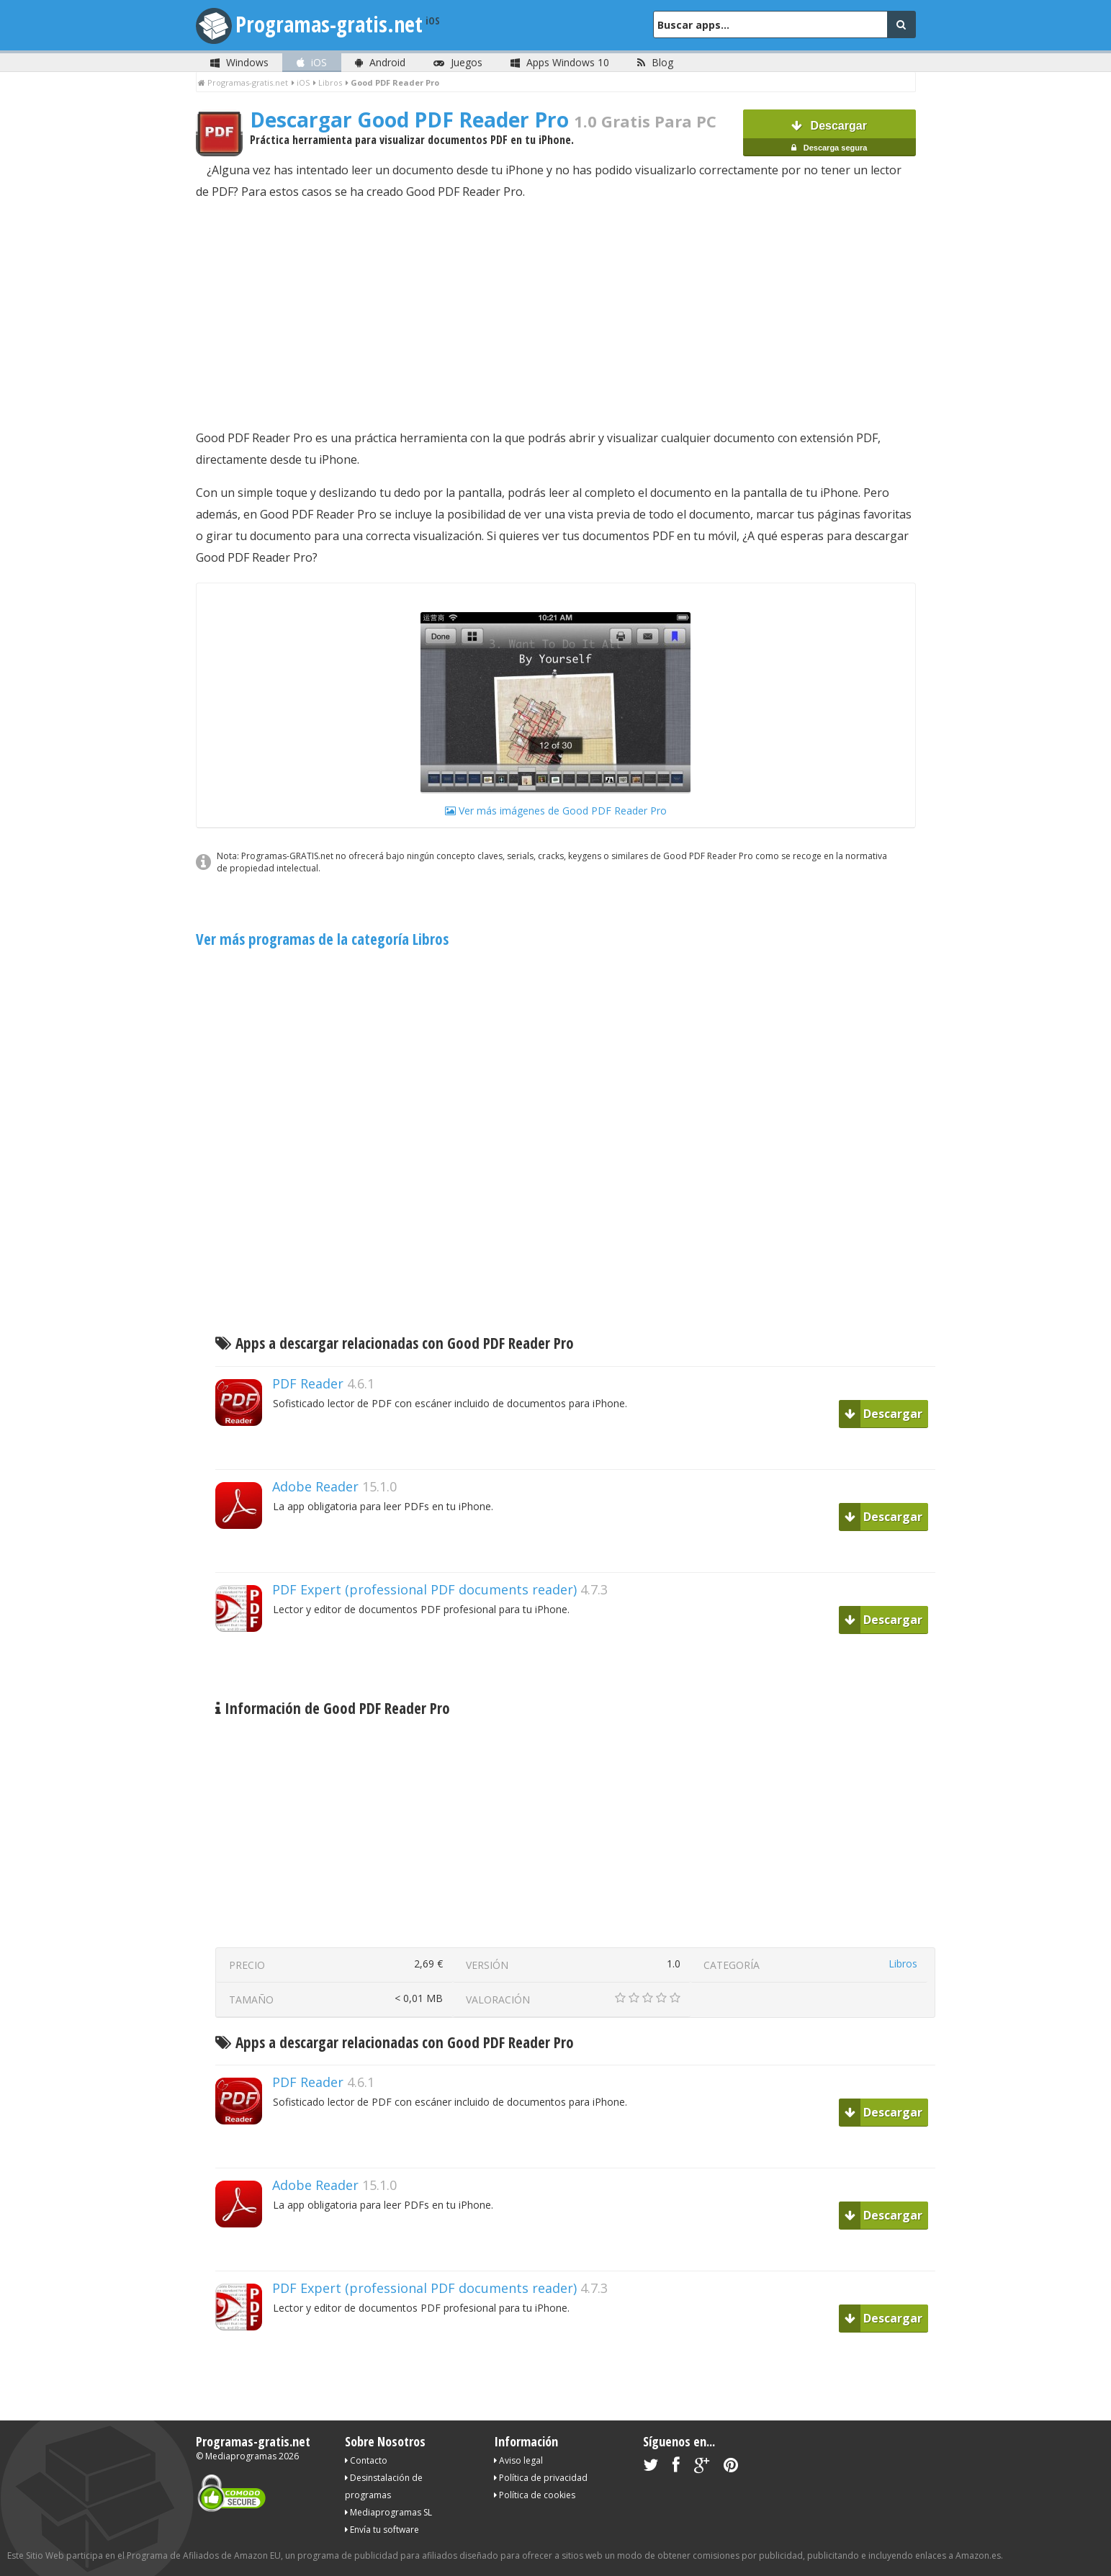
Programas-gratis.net (329, 24)
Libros (903, 1963)
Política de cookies (534, 2495)
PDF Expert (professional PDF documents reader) (424, 1589)
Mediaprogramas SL (388, 2512)
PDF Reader (307, 1383)
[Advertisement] (556, 315)
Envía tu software (382, 2529)
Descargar (829, 138)
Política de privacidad (541, 2478)
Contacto (366, 2460)
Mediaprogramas (240, 2456)
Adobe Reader (315, 1486)
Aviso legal (518, 2460)
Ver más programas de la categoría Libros (322, 939)
